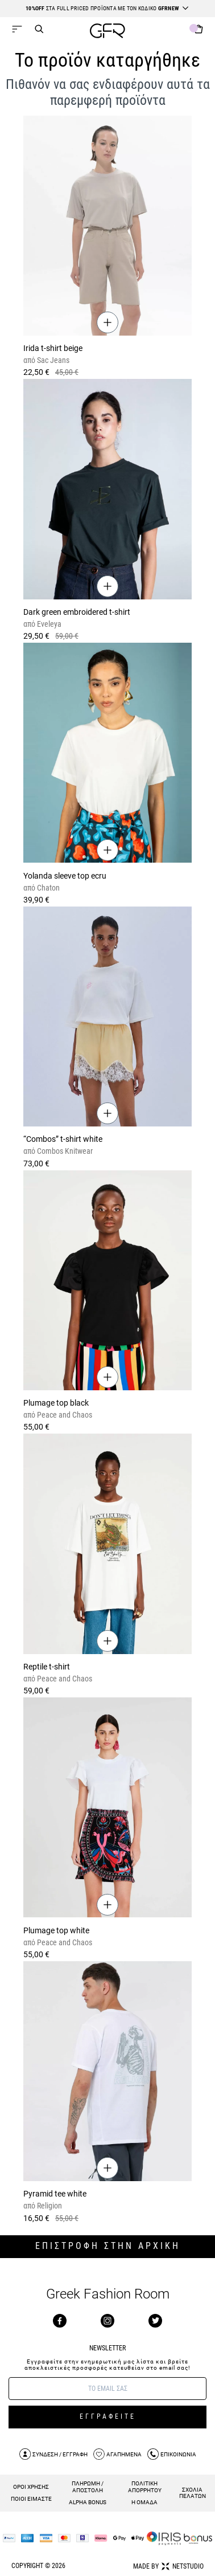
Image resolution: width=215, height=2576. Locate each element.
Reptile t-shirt (46, 1666)
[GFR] (107, 32)
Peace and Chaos (63, 1414)
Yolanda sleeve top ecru (64, 875)
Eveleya (48, 623)
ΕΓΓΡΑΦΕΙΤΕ (108, 2416)
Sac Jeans (52, 360)
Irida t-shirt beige (52, 348)
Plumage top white (56, 1930)
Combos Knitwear (64, 1151)
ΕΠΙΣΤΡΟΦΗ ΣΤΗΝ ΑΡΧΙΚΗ (107, 2245)
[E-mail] (107, 2388)
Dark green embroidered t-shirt (76, 612)
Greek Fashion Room (107, 2294)
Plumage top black (56, 1402)
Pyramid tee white (54, 2193)
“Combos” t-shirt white (62, 1139)
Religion (48, 2205)
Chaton (47, 887)
